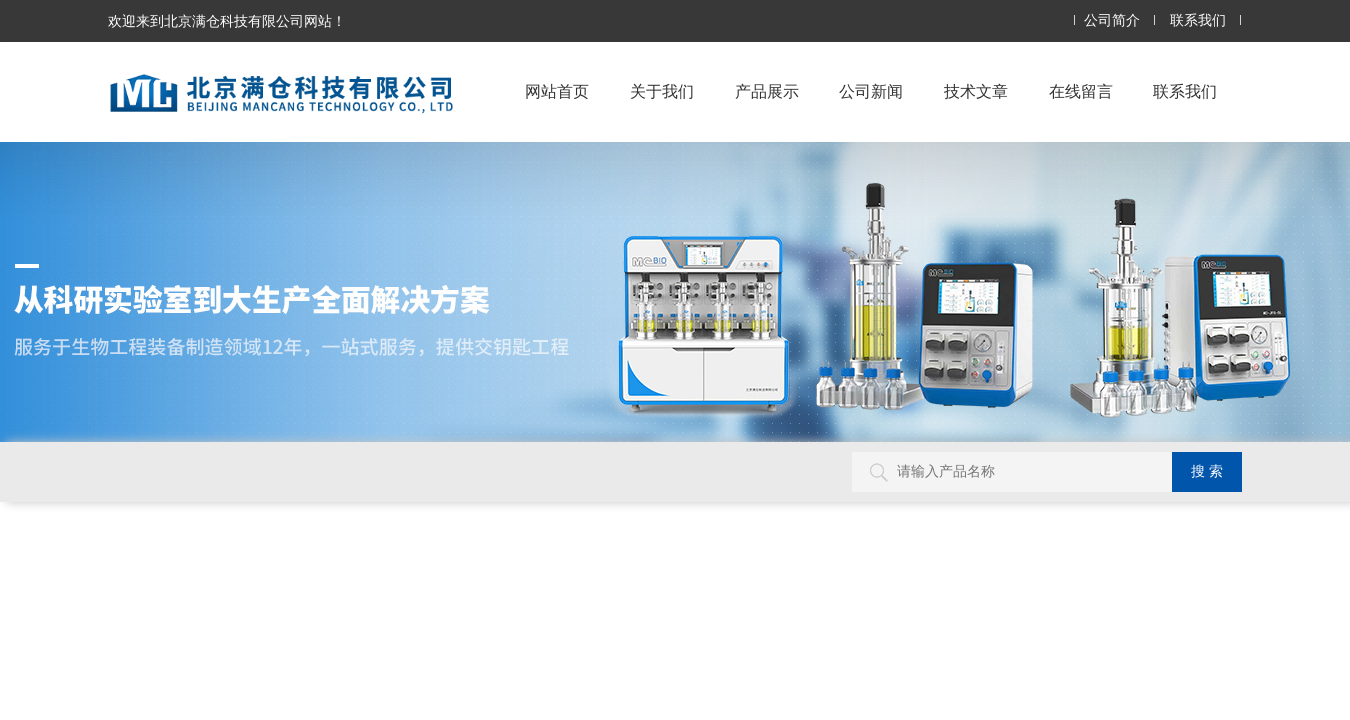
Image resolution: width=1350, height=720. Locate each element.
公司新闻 (871, 91)
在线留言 (1081, 91)
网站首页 (557, 91)
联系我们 (1198, 20)
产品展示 (767, 91)
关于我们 (662, 91)
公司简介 (1112, 20)
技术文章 (976, 91)
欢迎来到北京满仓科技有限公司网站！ (227, 21)
